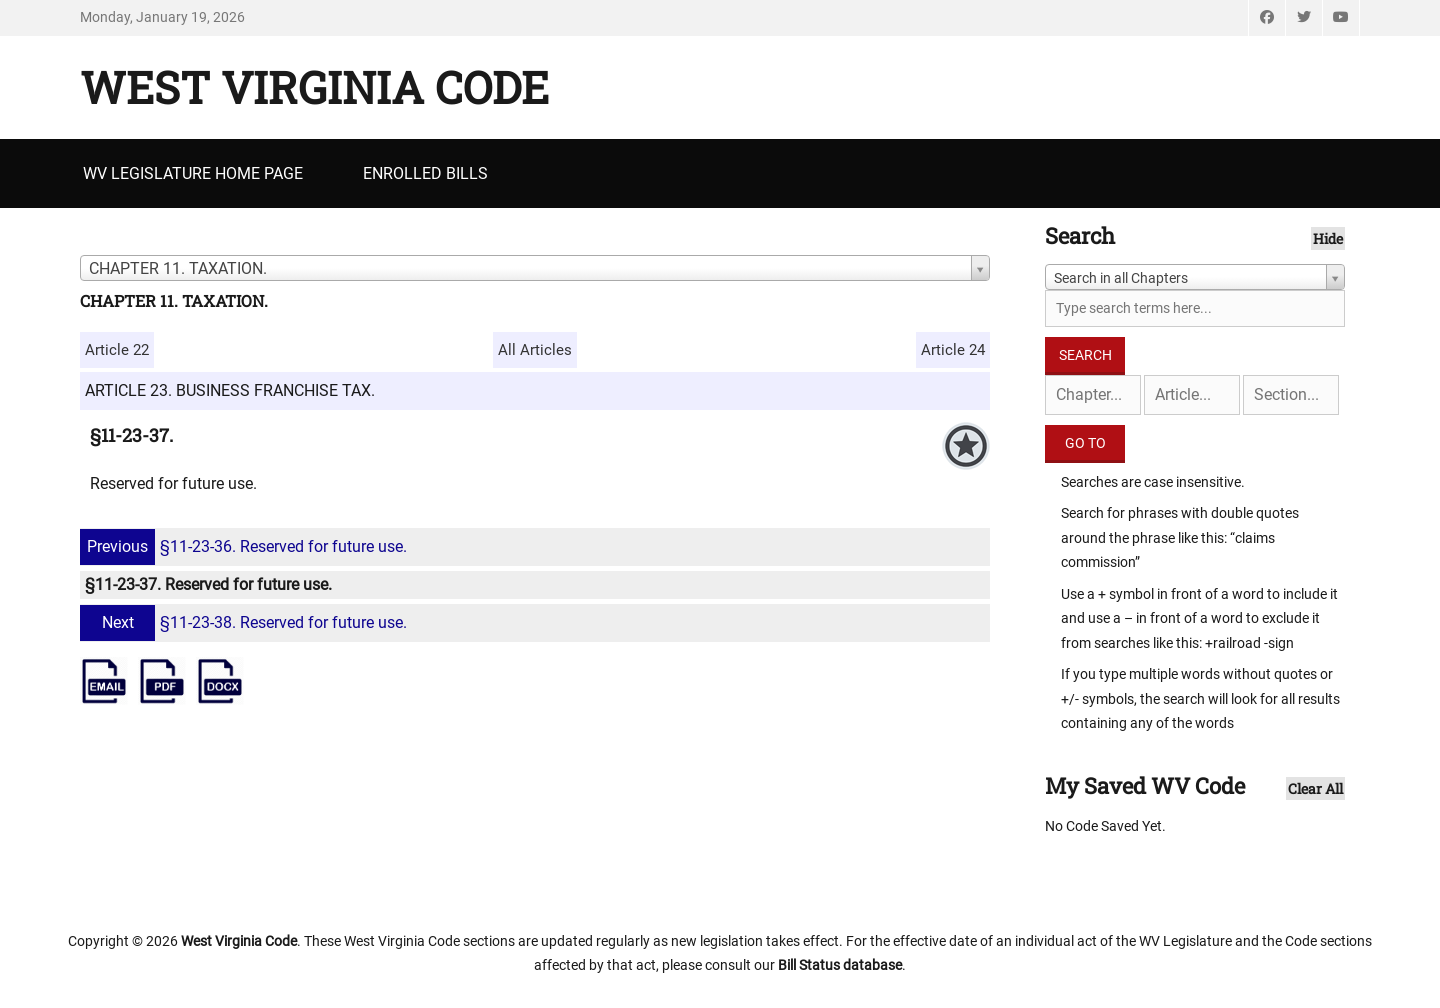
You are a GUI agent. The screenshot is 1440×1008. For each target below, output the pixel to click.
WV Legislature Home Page (193, 173)
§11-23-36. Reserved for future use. (246, 546)
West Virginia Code (314, 87)
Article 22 (117, 350)
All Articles (535, 350)
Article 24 (953, 350)
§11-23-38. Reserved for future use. (246, 622)
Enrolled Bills (425, 173)
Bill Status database (840, 965)
